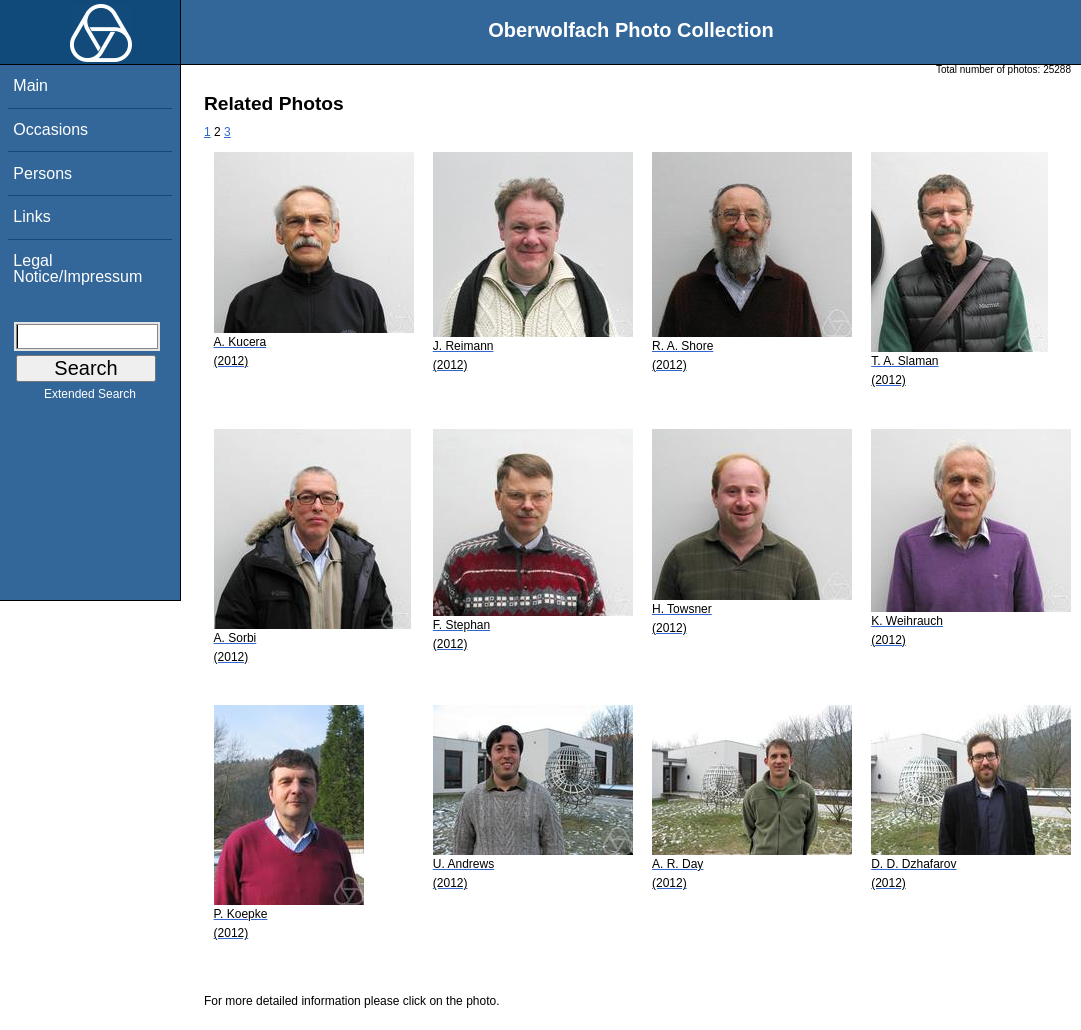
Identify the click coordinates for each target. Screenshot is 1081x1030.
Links (31, 216)
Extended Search (90, 398)
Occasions (50, 129)
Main (30, 85)
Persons (42, 173)
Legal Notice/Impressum (77, 268)
